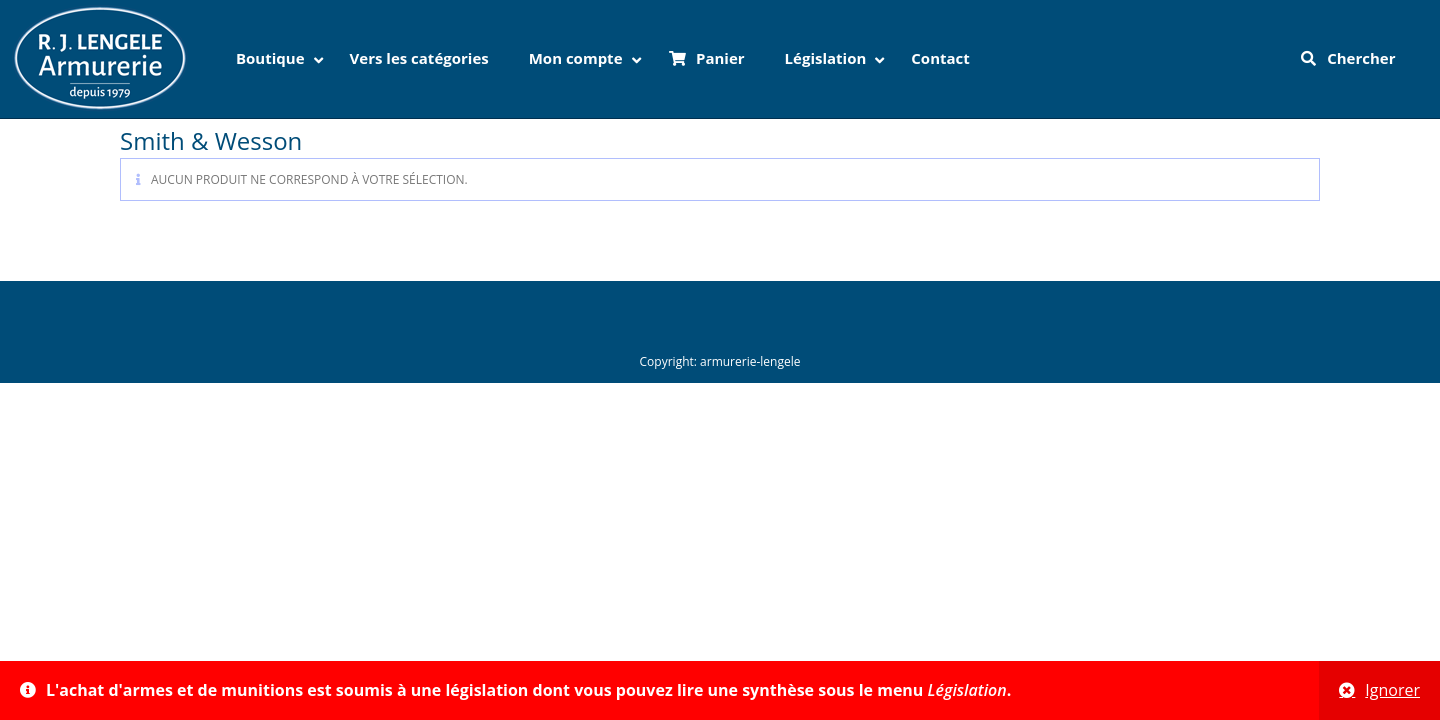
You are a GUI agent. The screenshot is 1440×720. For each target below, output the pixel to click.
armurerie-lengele (750, 361)
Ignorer (1392, 690)
